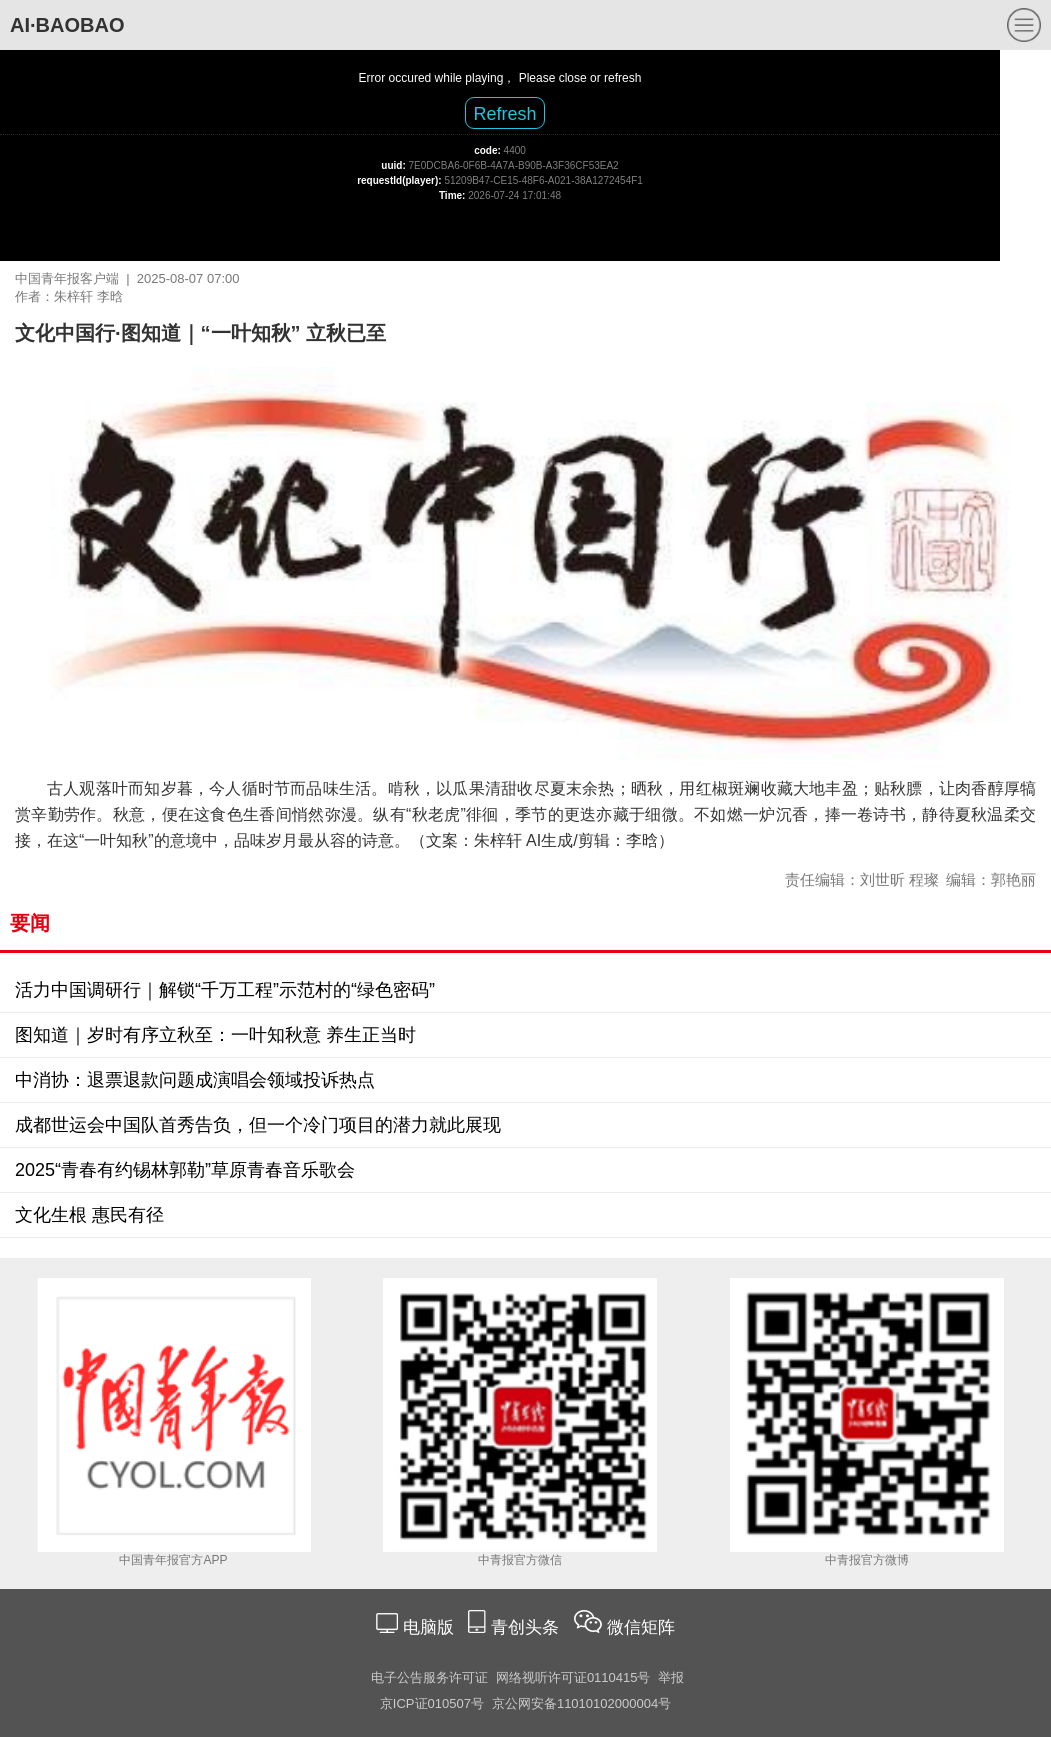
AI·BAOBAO (67, 25)
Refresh (504, 114)
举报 (671, 1677)
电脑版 (428, 1627)
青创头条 (527, 1627)
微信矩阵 (641, 1627)
